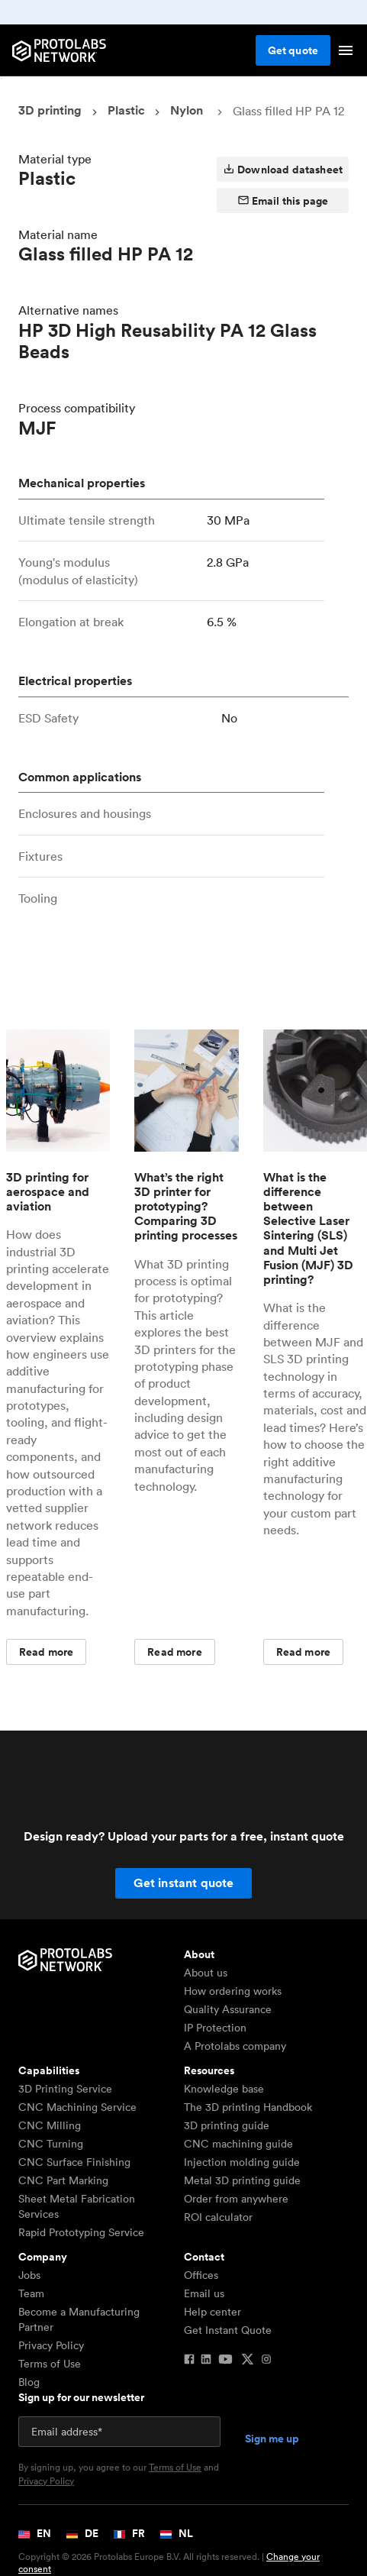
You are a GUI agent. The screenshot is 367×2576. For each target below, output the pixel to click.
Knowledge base (224, 2089)
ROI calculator (218, 2217)
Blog (29, 2382)
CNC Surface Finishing (74, 2162)
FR (129, 2533)
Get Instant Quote (228, 2330)
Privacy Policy (51, 2345)
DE (82, 2533)
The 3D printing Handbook (248, 2107)
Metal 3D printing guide (242, 2180)
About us (205, 1973)
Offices (201, 2275)
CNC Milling (49, 2125)
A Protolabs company (235, 2046)
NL (176, 2533)
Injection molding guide (242, 2162)
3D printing (50, 110)
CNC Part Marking (63, 2180)
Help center (212, 2312)
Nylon (186, 110)
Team (31, 2293)
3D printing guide (226, 2125)
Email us (204, 2293)
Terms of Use (49, 2364)
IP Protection (215, 2028)
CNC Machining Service (77, 2107)
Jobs (29, 2275)
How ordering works (233, 1991)
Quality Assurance (228, 2009)
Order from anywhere (236, 2199)
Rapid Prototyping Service (81, 2232)
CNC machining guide (238, 2144)
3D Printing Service (65, 2089)
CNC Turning (50, 2144)
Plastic (126, 110)
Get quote (293, 50)
